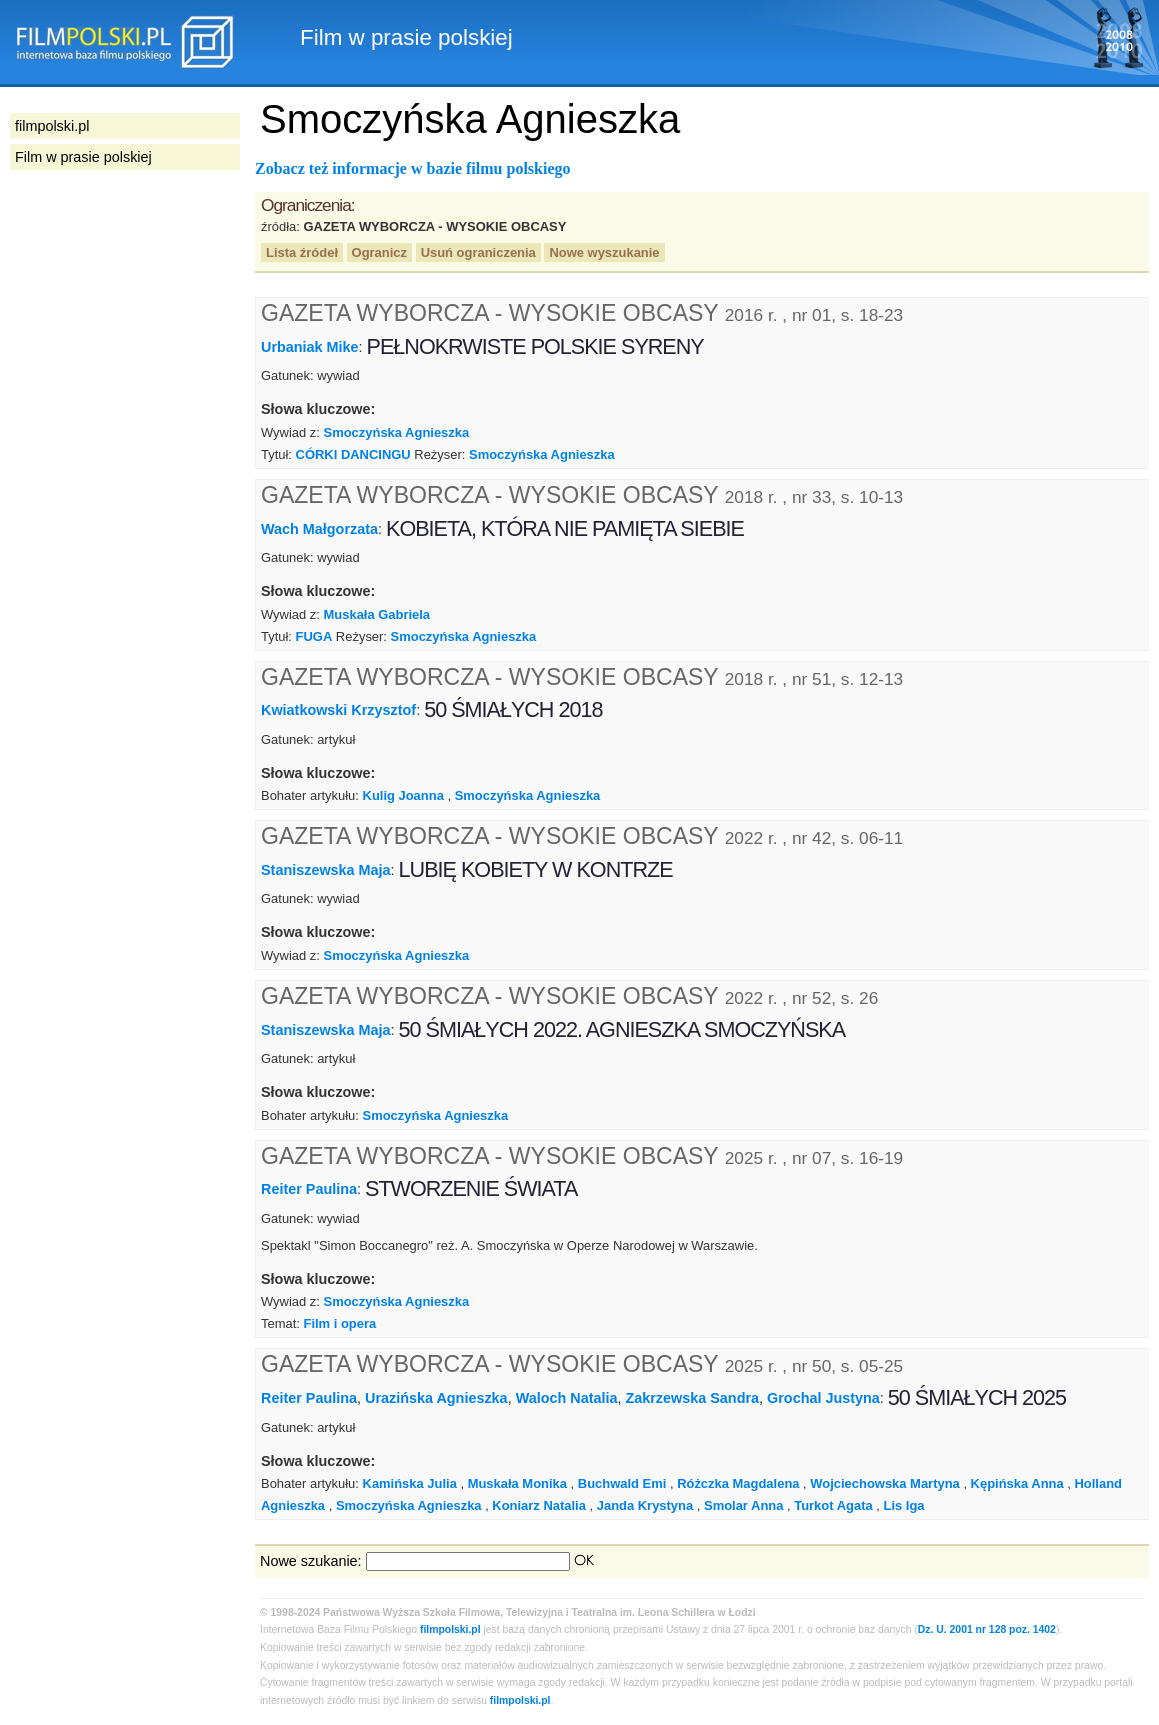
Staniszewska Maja (326, 870)
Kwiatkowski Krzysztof (338, 710)
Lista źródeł (302, 252)
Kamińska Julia (410, 1483)
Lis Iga (903, 1505)
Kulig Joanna (403, 795)
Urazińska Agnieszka (436, 1398)
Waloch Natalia (567, 1398)
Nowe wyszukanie (604, 252)
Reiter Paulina (309, 1189)
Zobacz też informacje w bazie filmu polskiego (413, 168)
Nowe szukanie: (311, 1561)
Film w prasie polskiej (83, 157)
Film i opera (339, 1323)
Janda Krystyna (645, 1505)
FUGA (314, 636)
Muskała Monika (517, 1483)
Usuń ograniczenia (478, 252)
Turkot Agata (833, 1505)
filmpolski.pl (450, 1629)
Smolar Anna (743, 1505)
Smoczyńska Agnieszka (397, 432)
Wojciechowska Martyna (885, 1483)
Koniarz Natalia (539, 1505)
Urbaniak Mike (310, 347)
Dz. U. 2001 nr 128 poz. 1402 (987, 1629)
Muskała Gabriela (377, 614)
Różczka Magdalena (738, 1483)
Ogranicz (379, 252)
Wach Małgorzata (319, 529)
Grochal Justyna (823, 1398)
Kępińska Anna (1017, 1483)
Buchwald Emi (622, 1483)
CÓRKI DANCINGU (353, 454)
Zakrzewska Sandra (692, 1398)
